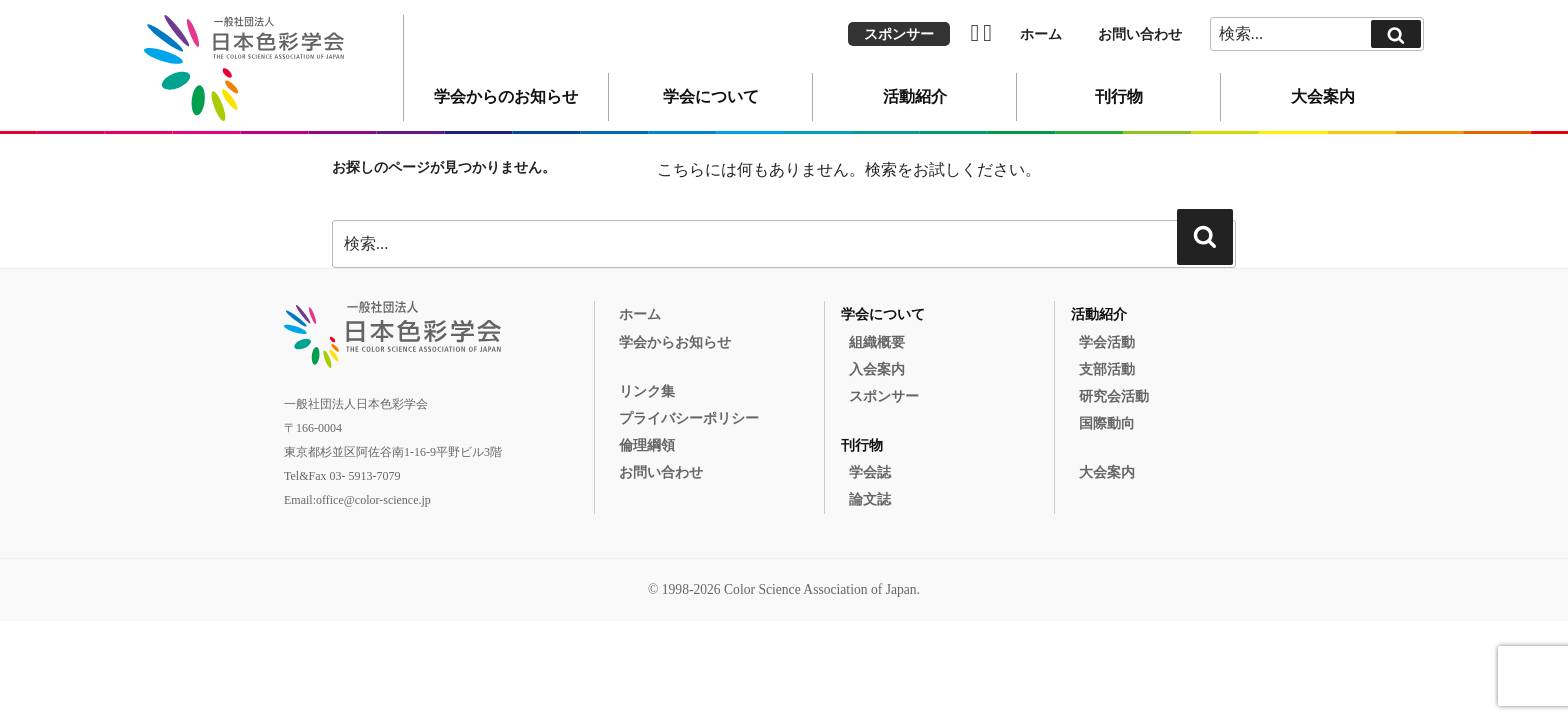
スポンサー (899, 34)
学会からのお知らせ (506, 96)
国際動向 (1107, 423)
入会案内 (877, 369)
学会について (711, 96)
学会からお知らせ (675, 342)
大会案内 (1323, 96)
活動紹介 (915, 96)
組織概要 (877, 342)
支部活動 (1107, 369)
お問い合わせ (1140, 34)
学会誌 (870, 472)
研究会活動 (1114, 396)
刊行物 (1119, 96)
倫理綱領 (647, 445)
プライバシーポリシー (689, 418)
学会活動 (1107, 342)
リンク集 (647, 391)
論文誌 (870, 499)
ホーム (1041, 34)
